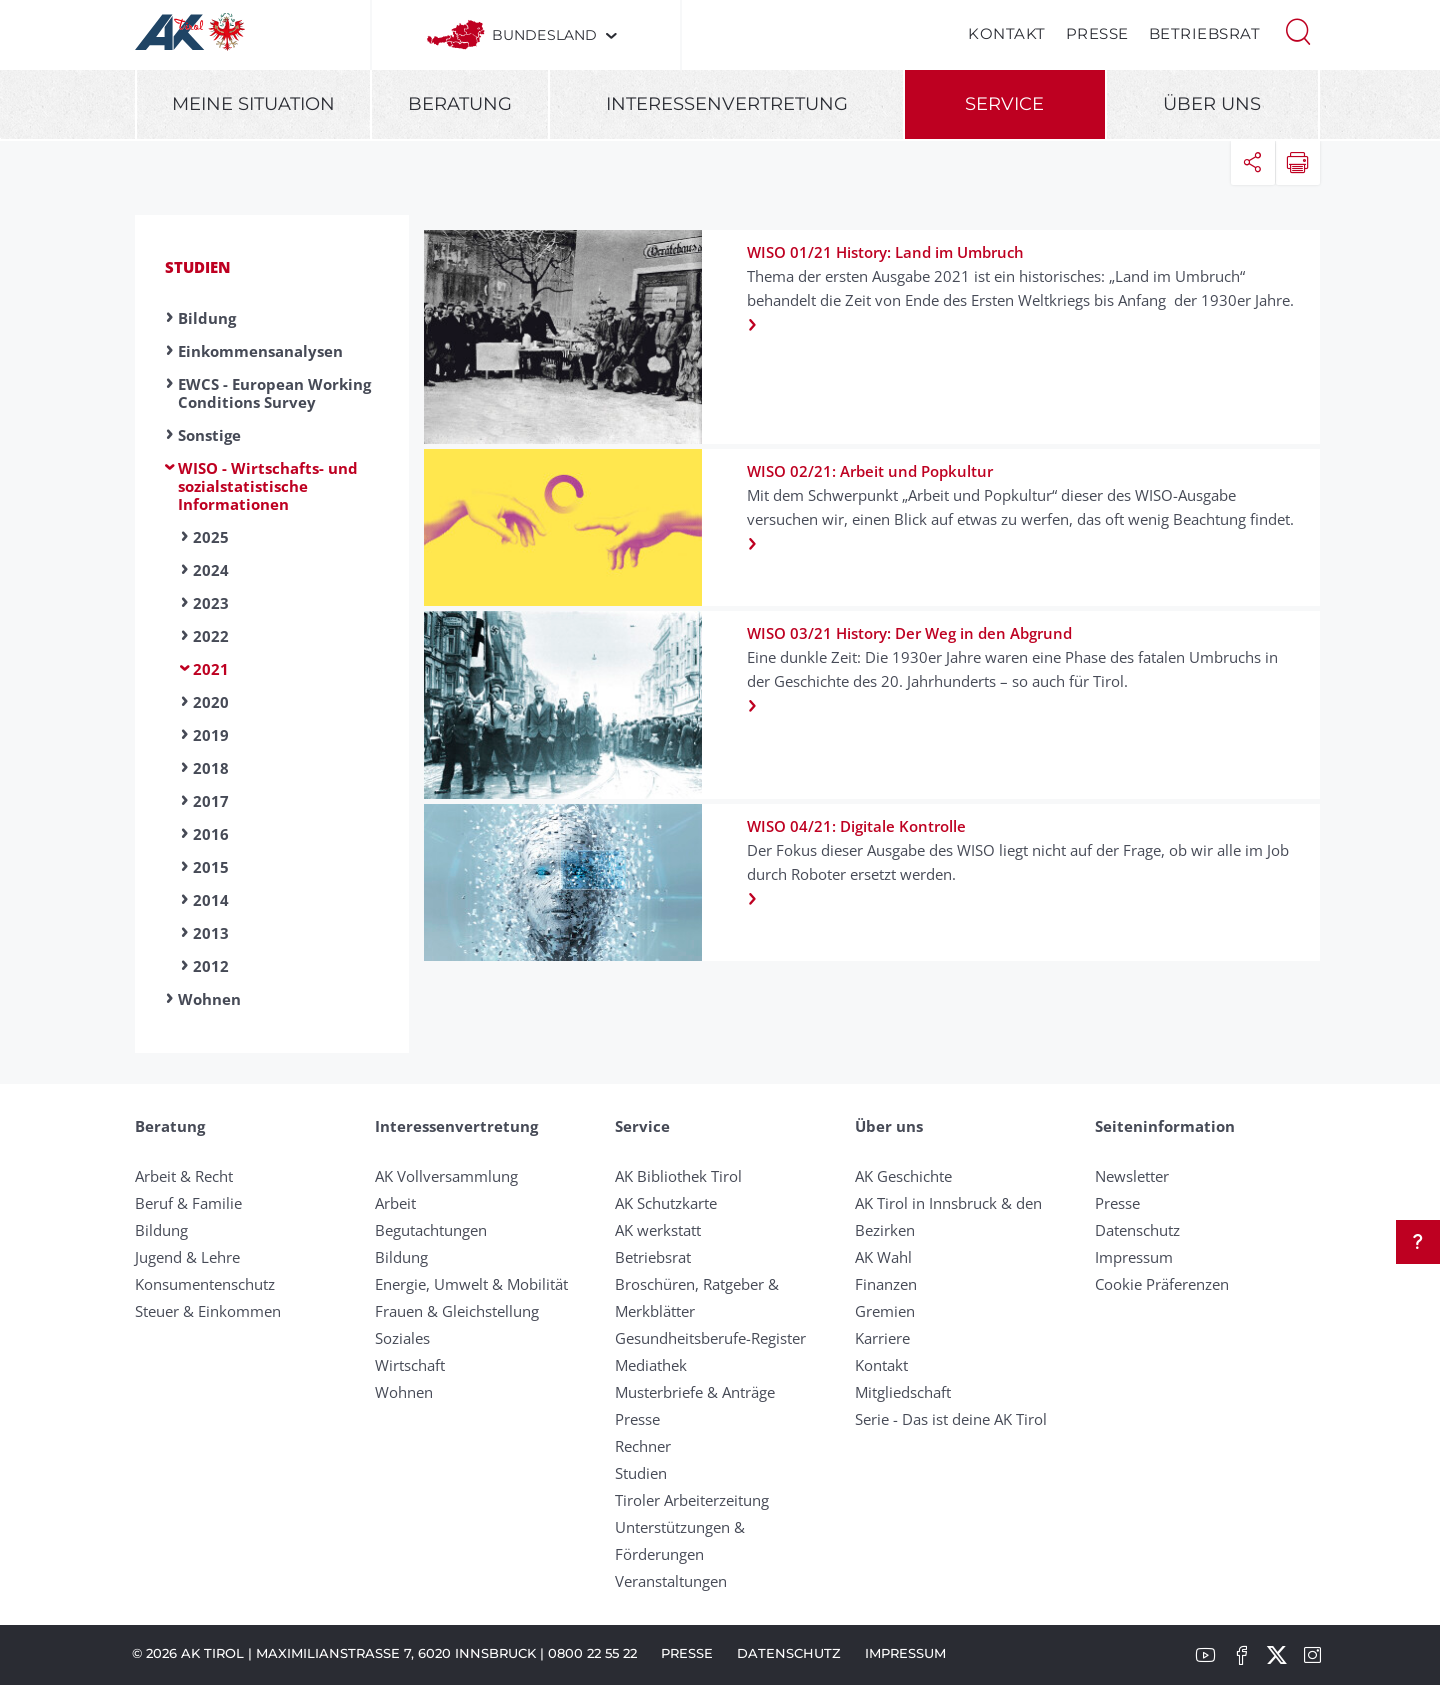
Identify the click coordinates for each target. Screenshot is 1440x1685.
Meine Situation (253, 104)
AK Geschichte (903, 1176)
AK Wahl (883, 1257)
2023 (211, 603)
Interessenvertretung (727, 104)
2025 (211, 537)
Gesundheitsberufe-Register (710, 1338)
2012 (211, 966)
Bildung (207, 318)
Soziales (402, 1338)
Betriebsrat (1205, 33)
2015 (211, 867)
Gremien (885, 1311)
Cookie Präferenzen (1162, 1284)
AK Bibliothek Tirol (678, 1176)
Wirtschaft (410, 1365)
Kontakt (1007, 33)
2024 (211, 570)
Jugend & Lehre (187, 1257)
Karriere (882, 1338)
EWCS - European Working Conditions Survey (274, 393)
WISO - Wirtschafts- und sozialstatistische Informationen (268, 486)
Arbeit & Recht (184, 1176)
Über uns (1212, 104)
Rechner (643, 1446)
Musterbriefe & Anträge (695, 1392)
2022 (211, 636)
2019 (211, 735)
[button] (1298, 30)
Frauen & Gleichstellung (457, 1311)
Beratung (460, 104)
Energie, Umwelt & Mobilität (471, 1284)
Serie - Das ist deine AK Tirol (951, 1419)
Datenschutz (1137, 1230)
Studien (198, 267)
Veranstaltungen (671, 1581)
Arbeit (395, 1203)
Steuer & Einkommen (208, 1311)
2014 (211, 900)
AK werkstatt (658, 1230)
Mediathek (651, 1365)
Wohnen (209, 999)
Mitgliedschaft (903, 1392)
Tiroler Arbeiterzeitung (692, 1500)
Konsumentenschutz (205, 1284)
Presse (1097, 33)
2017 (211, 801)
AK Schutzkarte (666, 1203)
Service (1004, 104)
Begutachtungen (431, 1230)
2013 (211, 933)
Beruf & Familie (188, 1203)
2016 (211, 834)
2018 (211, 768)
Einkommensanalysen (260, 351)
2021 (211, 669)
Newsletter (1132, 1176)
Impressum (1134, 1257)
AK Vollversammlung (446, 1176)
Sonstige (209, 435)
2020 (211, 702)
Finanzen (886, 1284)
